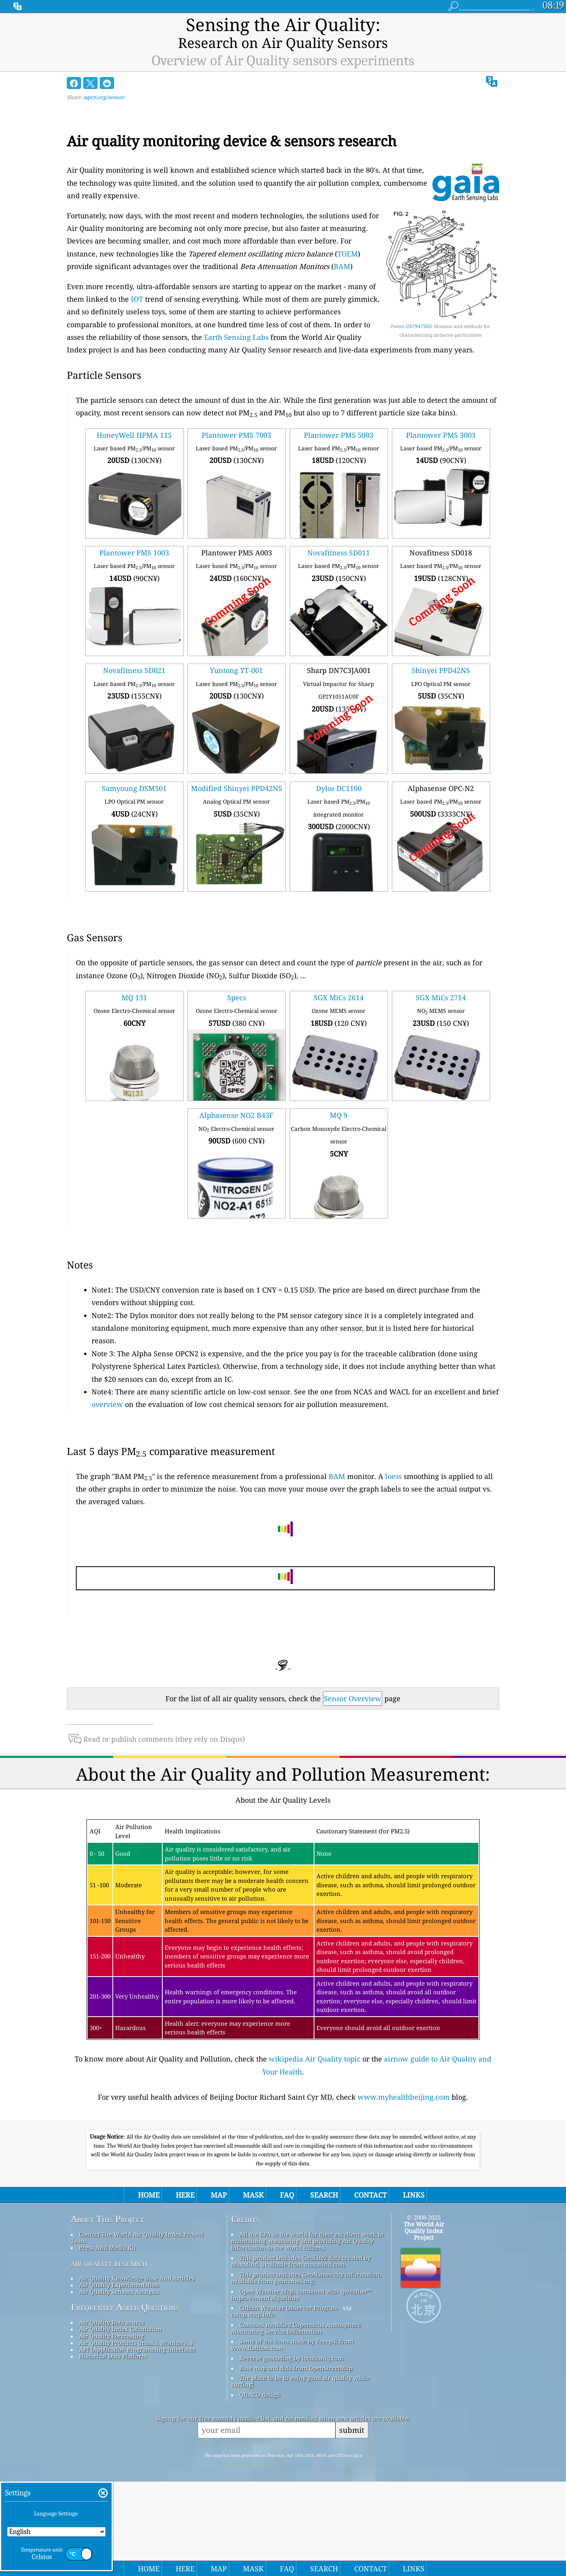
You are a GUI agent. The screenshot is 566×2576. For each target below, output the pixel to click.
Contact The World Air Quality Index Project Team (137, 2331)
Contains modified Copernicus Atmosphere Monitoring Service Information (296, 2422)
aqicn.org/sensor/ (104, 81)
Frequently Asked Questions (125, 2401)
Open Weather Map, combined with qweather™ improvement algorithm (301, 2388)
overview (107, 1388)
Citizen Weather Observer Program (288, 2402)
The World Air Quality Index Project (424, 2325)
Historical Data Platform (113, 2450)
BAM (342, 250)
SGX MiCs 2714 (441, 982)
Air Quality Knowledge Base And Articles (137, 2372)
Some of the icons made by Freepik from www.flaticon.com (292, 2439)
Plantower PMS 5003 (338, 419)
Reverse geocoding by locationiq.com (291, 2452)
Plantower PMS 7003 (236, 419)
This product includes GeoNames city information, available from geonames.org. (306, 2372)
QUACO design (259, 2489)
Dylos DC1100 (339, 772)
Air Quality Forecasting (111, 2430)
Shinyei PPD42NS (441, 654)
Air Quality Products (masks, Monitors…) (136, 2437)
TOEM (347, 237)
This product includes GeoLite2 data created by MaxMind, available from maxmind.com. (301, 2355)
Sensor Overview (352, 1682)
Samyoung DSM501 (134, 772)
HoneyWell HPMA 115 (134, 419)
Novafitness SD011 (338, 537)
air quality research (109, 2357)
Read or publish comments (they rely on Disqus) (157, 1723)
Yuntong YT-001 (236, 654)
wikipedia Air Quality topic (314, 2043)
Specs (236, 982)
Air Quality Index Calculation (120, 2423)
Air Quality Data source (112, 2417)
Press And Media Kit (107, 2342)
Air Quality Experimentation (119, 2379)
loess (393, 1460)
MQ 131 (134, 982)
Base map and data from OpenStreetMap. (296, 2462)
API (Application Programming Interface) (137, 2444)
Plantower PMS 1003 (134, 537)
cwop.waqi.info (253, 2409)
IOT (137, 283)
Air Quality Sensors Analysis (119, 2386)
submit (351, 2524)
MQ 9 (338, 1099)
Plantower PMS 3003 (441, 419)
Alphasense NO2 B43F (236, 1099)
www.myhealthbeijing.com (404, 2081)
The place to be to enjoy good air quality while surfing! (300, 2475)
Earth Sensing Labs (236, 321)
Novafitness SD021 (134, 654)
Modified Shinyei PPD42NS (236, 772)
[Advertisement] (283, 2166)
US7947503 (419, 310)
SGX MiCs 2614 (339, 982)
